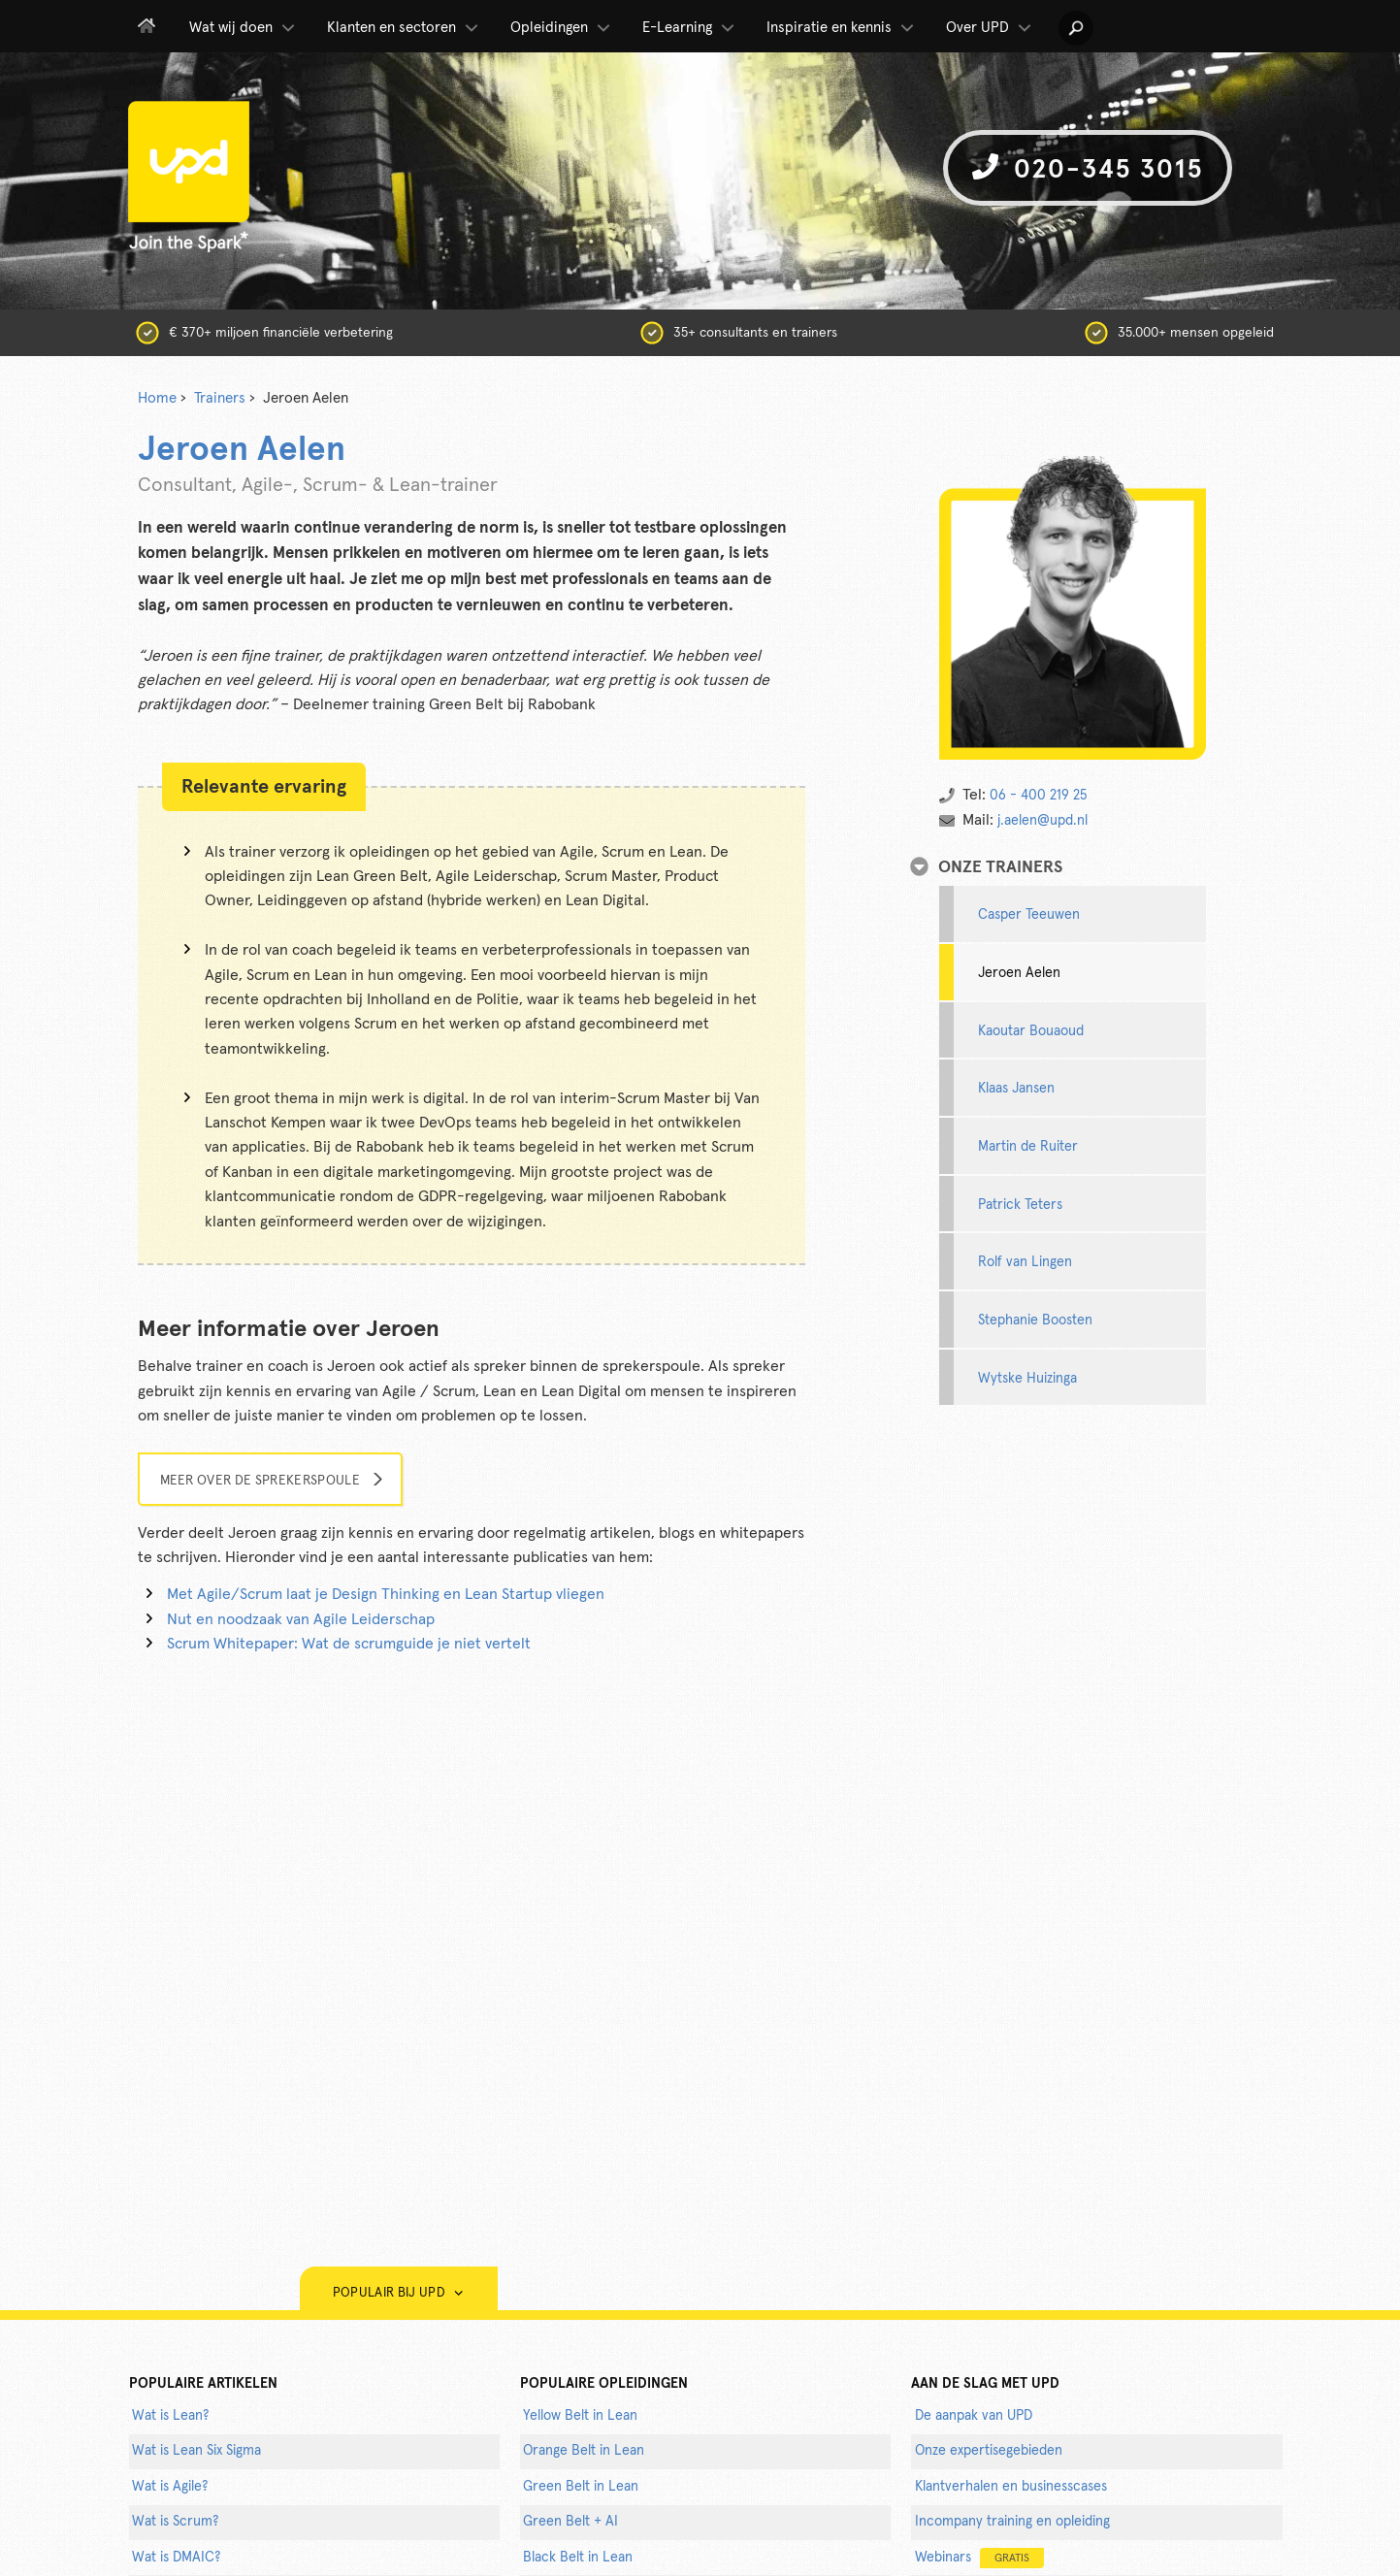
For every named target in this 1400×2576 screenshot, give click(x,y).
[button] (1075, 28)
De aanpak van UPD (973, 2416)
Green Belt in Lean (580, 2487)
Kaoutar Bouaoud (1031, 1031)
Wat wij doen (243, 28)
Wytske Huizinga (1027, 1379)
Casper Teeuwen (1029, 915)
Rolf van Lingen (1025, 1262)
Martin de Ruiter (1028, 1147)
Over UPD (990, 28)
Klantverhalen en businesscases (1011, 2487)
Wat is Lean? (170, 2416)
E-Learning (689, 28)
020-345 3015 (1087, 168)
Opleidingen (561, 28)
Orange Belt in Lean (583, 2451)
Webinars (979, 2558)
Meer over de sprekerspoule (260, 1480)
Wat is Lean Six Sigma (196, 2451)
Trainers (219, 398)
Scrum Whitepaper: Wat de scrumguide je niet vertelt (349, 1643)
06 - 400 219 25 (1038, 795)
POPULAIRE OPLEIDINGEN (604, 2384)
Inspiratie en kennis (841, 28)
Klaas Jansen (1016, 1088)
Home (157, 398)
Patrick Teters (1020, 1205)
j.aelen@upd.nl (1042, 821)
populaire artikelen (203, 2384)
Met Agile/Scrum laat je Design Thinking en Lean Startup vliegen (385, 1594)
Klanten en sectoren (404, 28)
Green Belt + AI (570, 2521)
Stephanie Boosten (1035, 1320)
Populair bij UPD (399, 2293)
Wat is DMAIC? (176, 2557)
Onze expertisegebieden (988, 2451)
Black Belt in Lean (578, 2557)
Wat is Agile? (170, 2487)
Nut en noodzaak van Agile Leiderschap (301, 1619)
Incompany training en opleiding (1012, 2521)
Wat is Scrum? (175, 2521)
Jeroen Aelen (1019, 973)
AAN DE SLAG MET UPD (985, 2384)
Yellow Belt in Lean (580, 2416)
